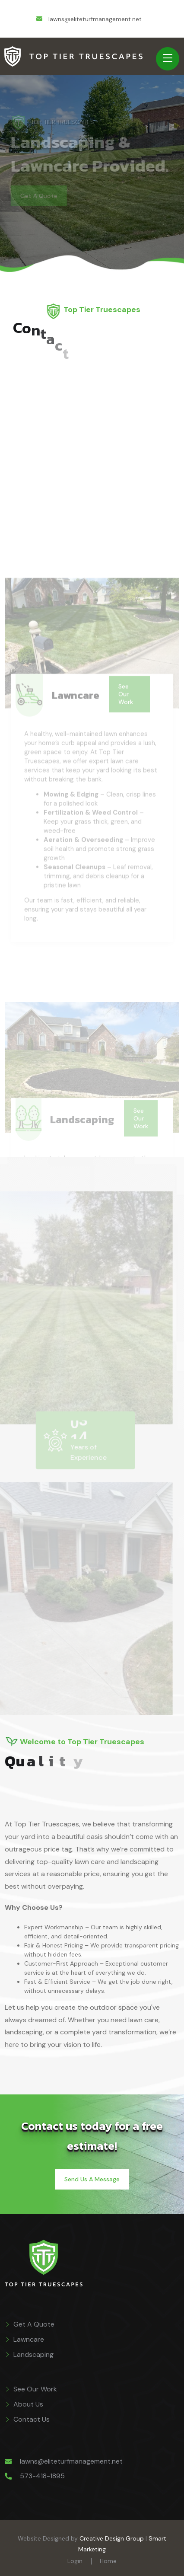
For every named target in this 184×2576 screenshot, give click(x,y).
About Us (28, 2404)
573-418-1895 (42, 2475)
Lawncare (28, 2339)
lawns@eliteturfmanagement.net (71, 2461)
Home (108, 2561)
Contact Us (31, 2419)
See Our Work (35, 2389)
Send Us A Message (92, 2179)
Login (74, 2561)
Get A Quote (33, 2324)
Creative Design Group (111, 2538)
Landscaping (33, 2354)
